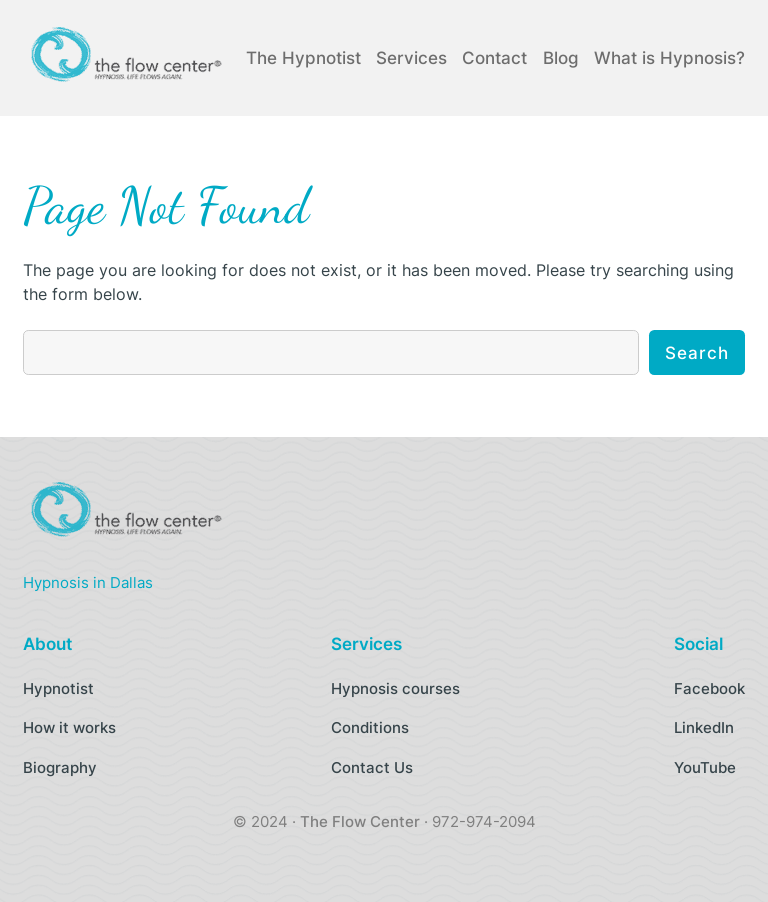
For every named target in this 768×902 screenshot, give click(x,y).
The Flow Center (360, 821)
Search (697, 353)
